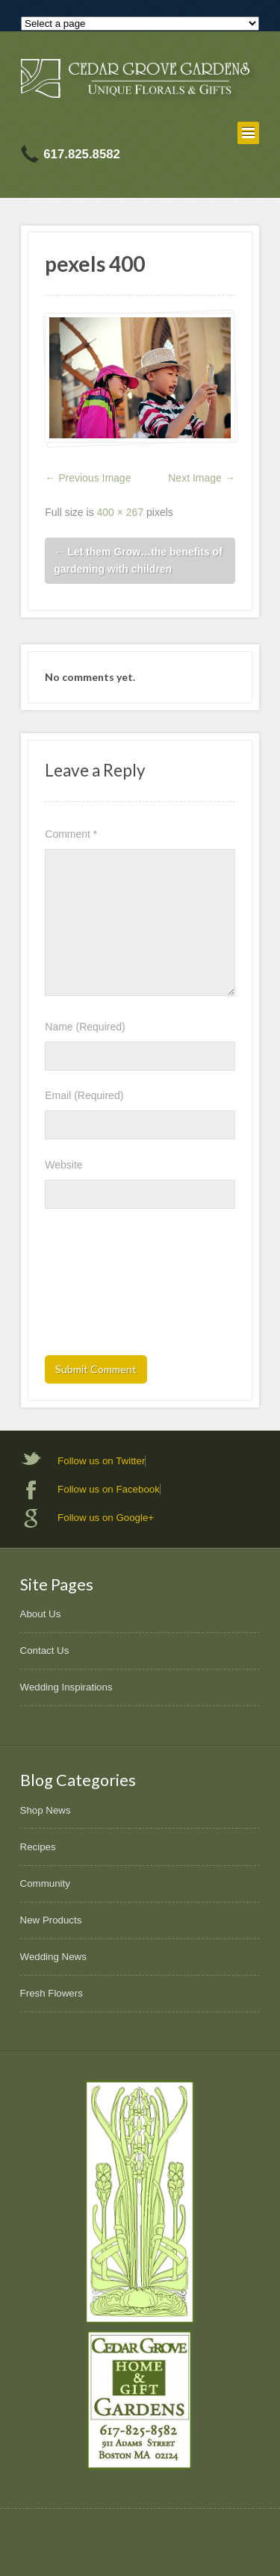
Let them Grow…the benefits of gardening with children (138, 560)
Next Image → (201, 478)
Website (63, 1165)
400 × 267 (120, 512)
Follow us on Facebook (108, 1489)
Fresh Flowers (51, 1993)
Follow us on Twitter (101, 1460)
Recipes (38, 1846)
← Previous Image (88, 478)
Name (85, 1027)
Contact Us (44, 1650)
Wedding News (53, 1956)
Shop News (45, 1810)
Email (84, 1095)
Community (45, 1883)
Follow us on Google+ (105, 1517)
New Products (51, 1920)
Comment (71, 834)
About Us (40, 1614)
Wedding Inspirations (66, 1687)
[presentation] (106, 1286)
